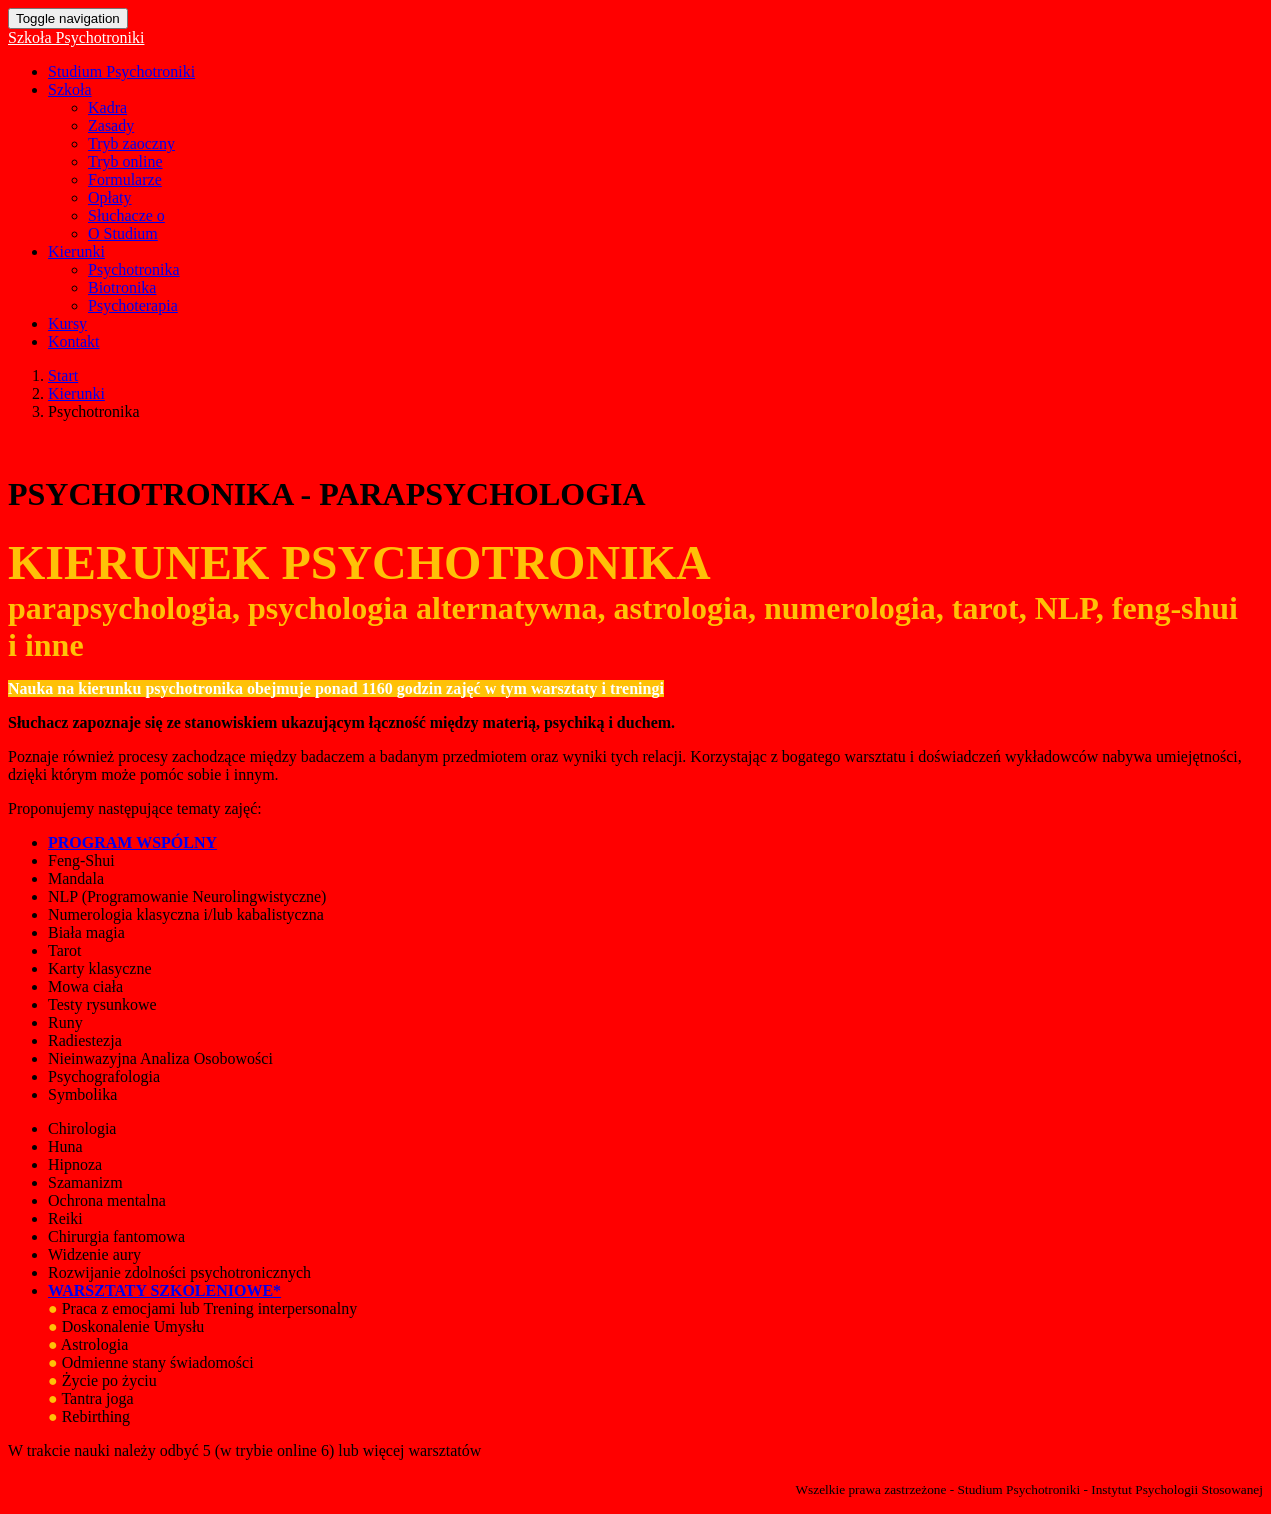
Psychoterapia (133, 305)
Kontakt (74, 341)
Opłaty (110, 197)
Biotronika (122, 287)
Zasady (111, 125)
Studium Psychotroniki (121, 71)
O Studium (123, 233)
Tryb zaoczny (131, 143)
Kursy (67, 323)
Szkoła (70, 89)
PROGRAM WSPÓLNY (132, 842)
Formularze (125, 179)
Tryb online (125, 161)
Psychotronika (134, 269)
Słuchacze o (126, 215)
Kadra (107, 107)
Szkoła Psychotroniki (76, 37)
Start (63, 375)
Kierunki (76, 251)
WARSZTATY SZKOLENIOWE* (164, 1290)
